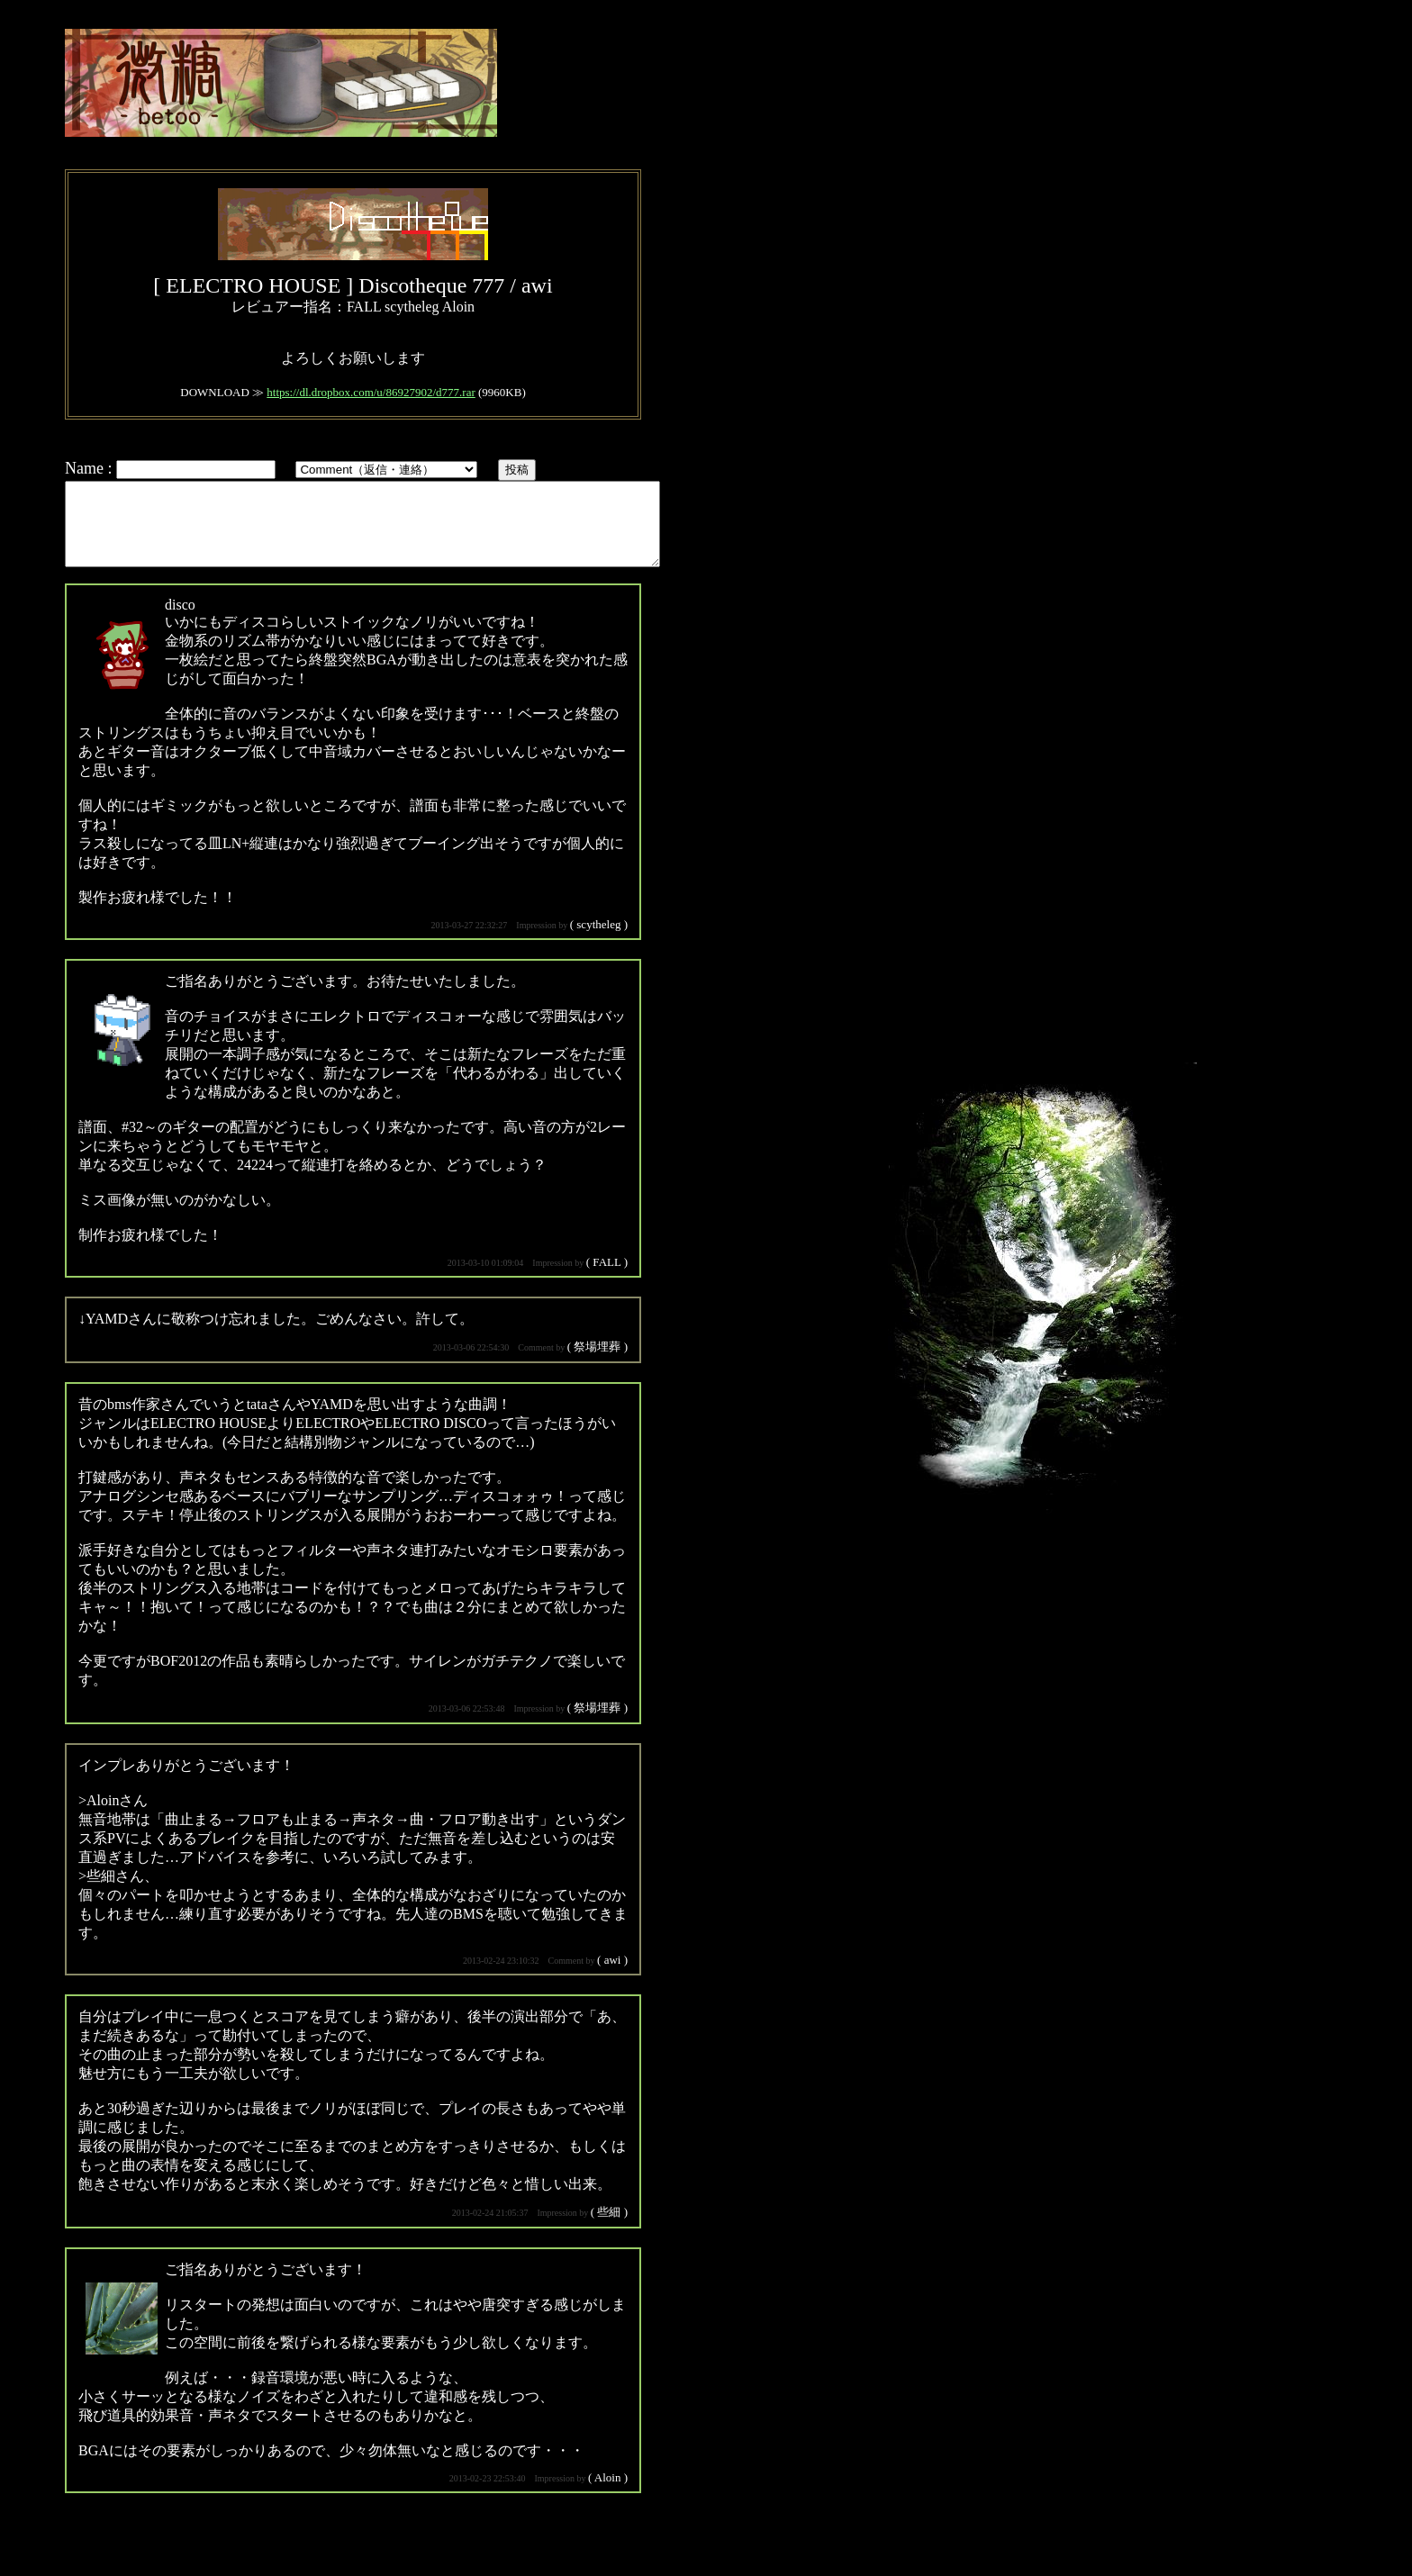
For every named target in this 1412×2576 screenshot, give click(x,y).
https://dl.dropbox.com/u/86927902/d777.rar (371, 392)
